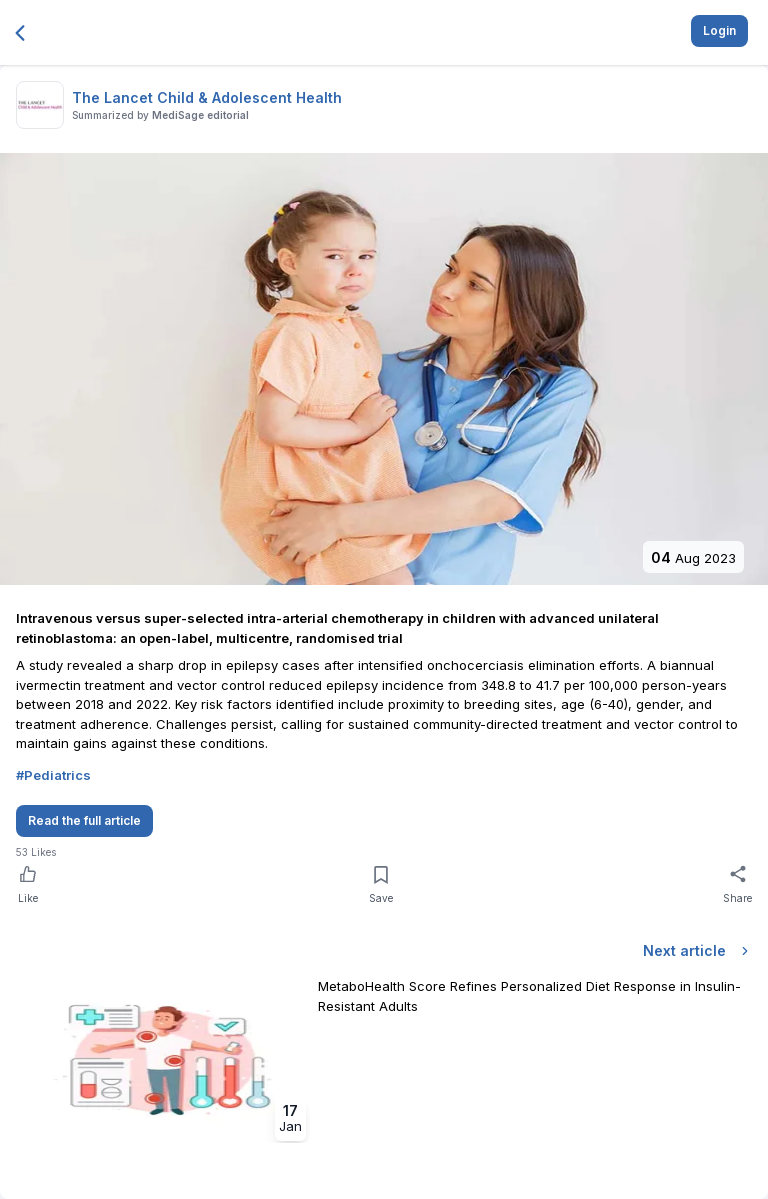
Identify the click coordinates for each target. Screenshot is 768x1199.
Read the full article (84, 820)
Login (719, 30)
